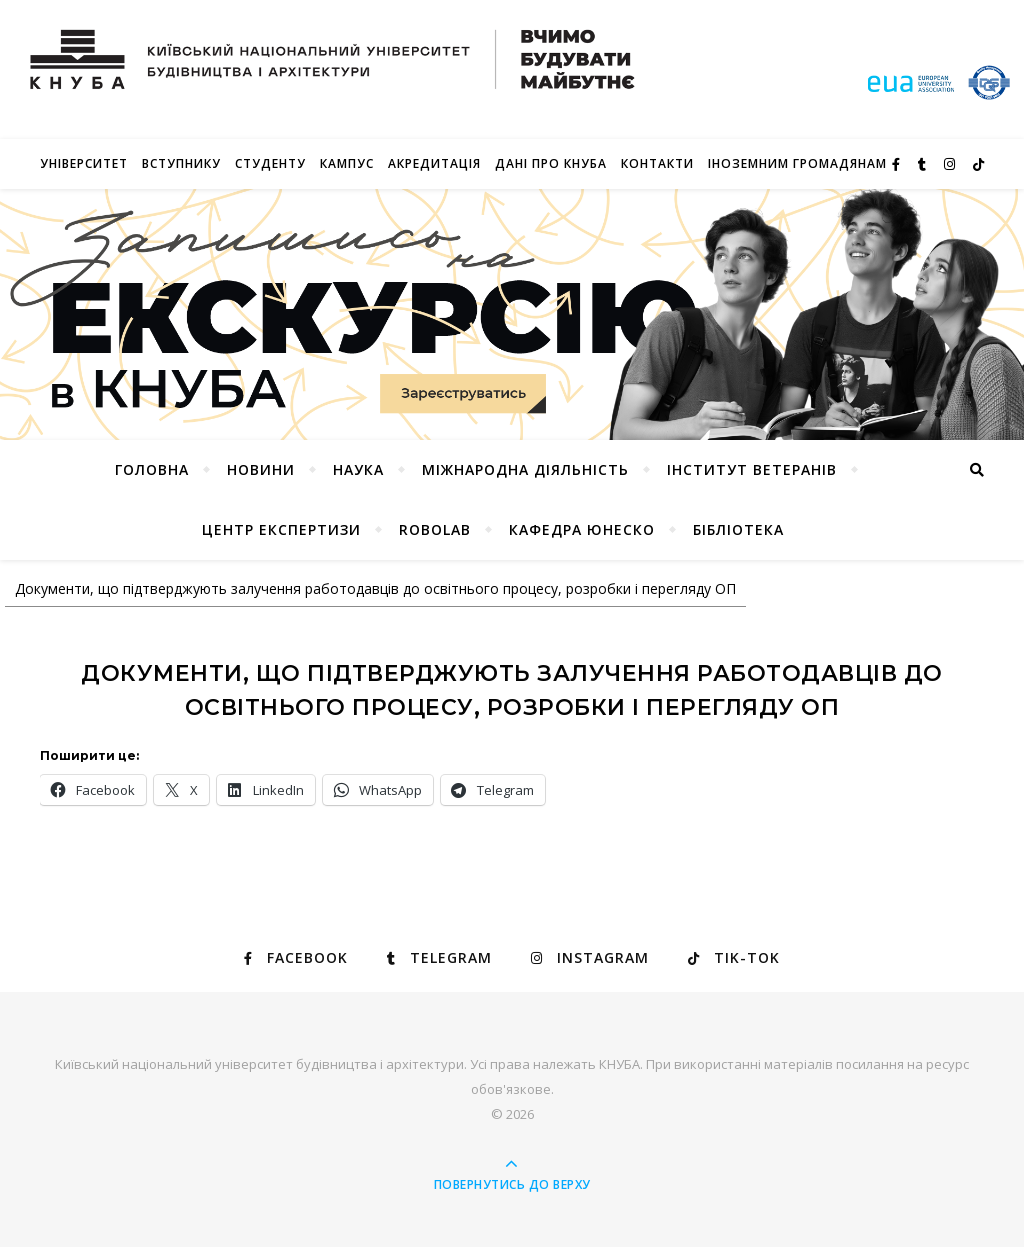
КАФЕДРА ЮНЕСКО (582, 529)
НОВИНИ (261, 469)
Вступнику (181, 163)
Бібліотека (738, 529)
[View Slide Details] (512, 314)
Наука (358, 469)
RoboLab (435, 529)
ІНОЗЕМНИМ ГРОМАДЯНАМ (797, 163)
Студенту (270, 163)
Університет (84, 163)
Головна (152, 469)
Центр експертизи (281, 529)
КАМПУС (347, 163)
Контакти (657, 163)
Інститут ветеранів (752, 469)
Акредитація (434, 163)
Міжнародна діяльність (525, 469)
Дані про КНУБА (551, 163)
